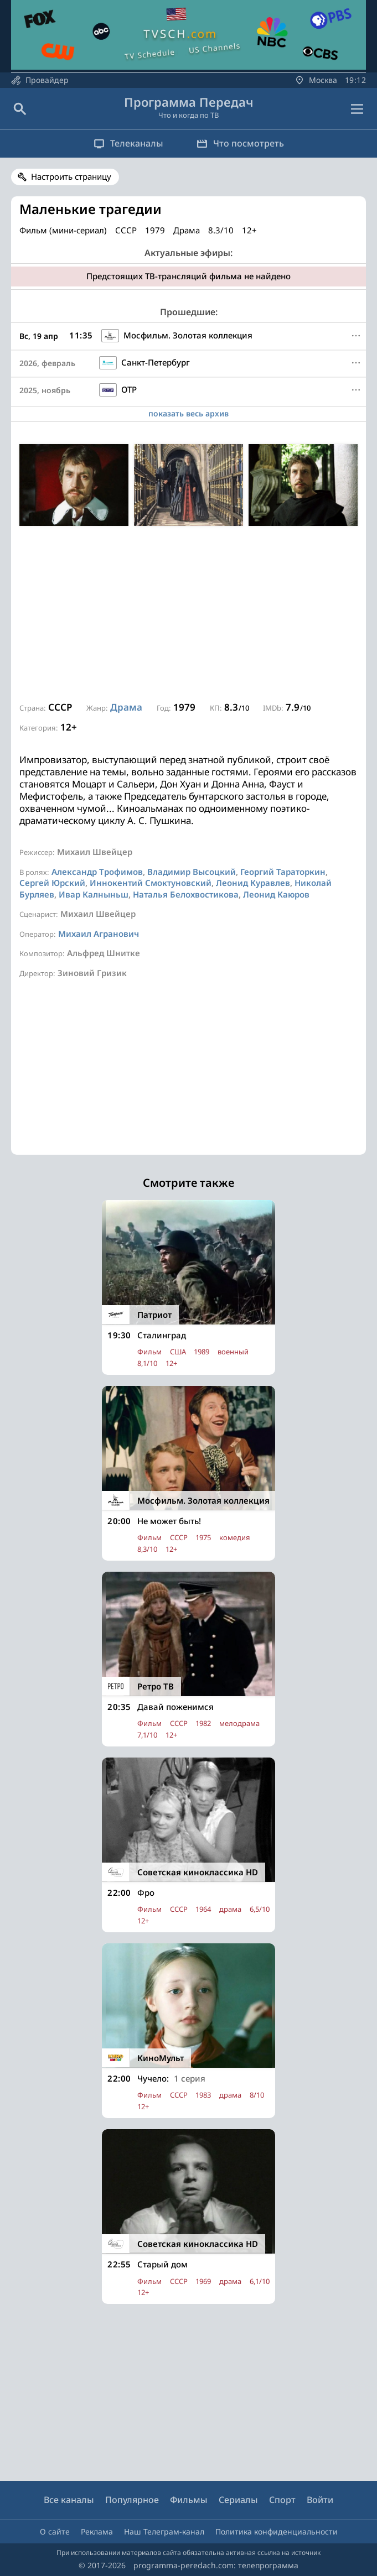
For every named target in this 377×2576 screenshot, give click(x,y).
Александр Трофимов (97, 871)
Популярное (132, 2500)
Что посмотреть (240, 143)
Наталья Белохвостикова (186, 894)
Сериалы (238, 2500)
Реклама (97, 2531)
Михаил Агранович (98, 933)
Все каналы (69, 2500)
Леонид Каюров (276, 894)
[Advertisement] (188, 614)
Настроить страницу (71, 176)
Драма (126, 707)
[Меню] (356, 335)
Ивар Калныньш (93, 894)
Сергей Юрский (52, 882)
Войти (320, 2500)
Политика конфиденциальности (276, 2531)
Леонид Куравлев (253, 882)
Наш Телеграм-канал (164, 2531)
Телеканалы (128, 143)
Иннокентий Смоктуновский (150, 882)
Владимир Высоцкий (191, 871)
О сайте (55, 2531)
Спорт (282, 2500)
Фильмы (189, 2500)
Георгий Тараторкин (283, 871)
